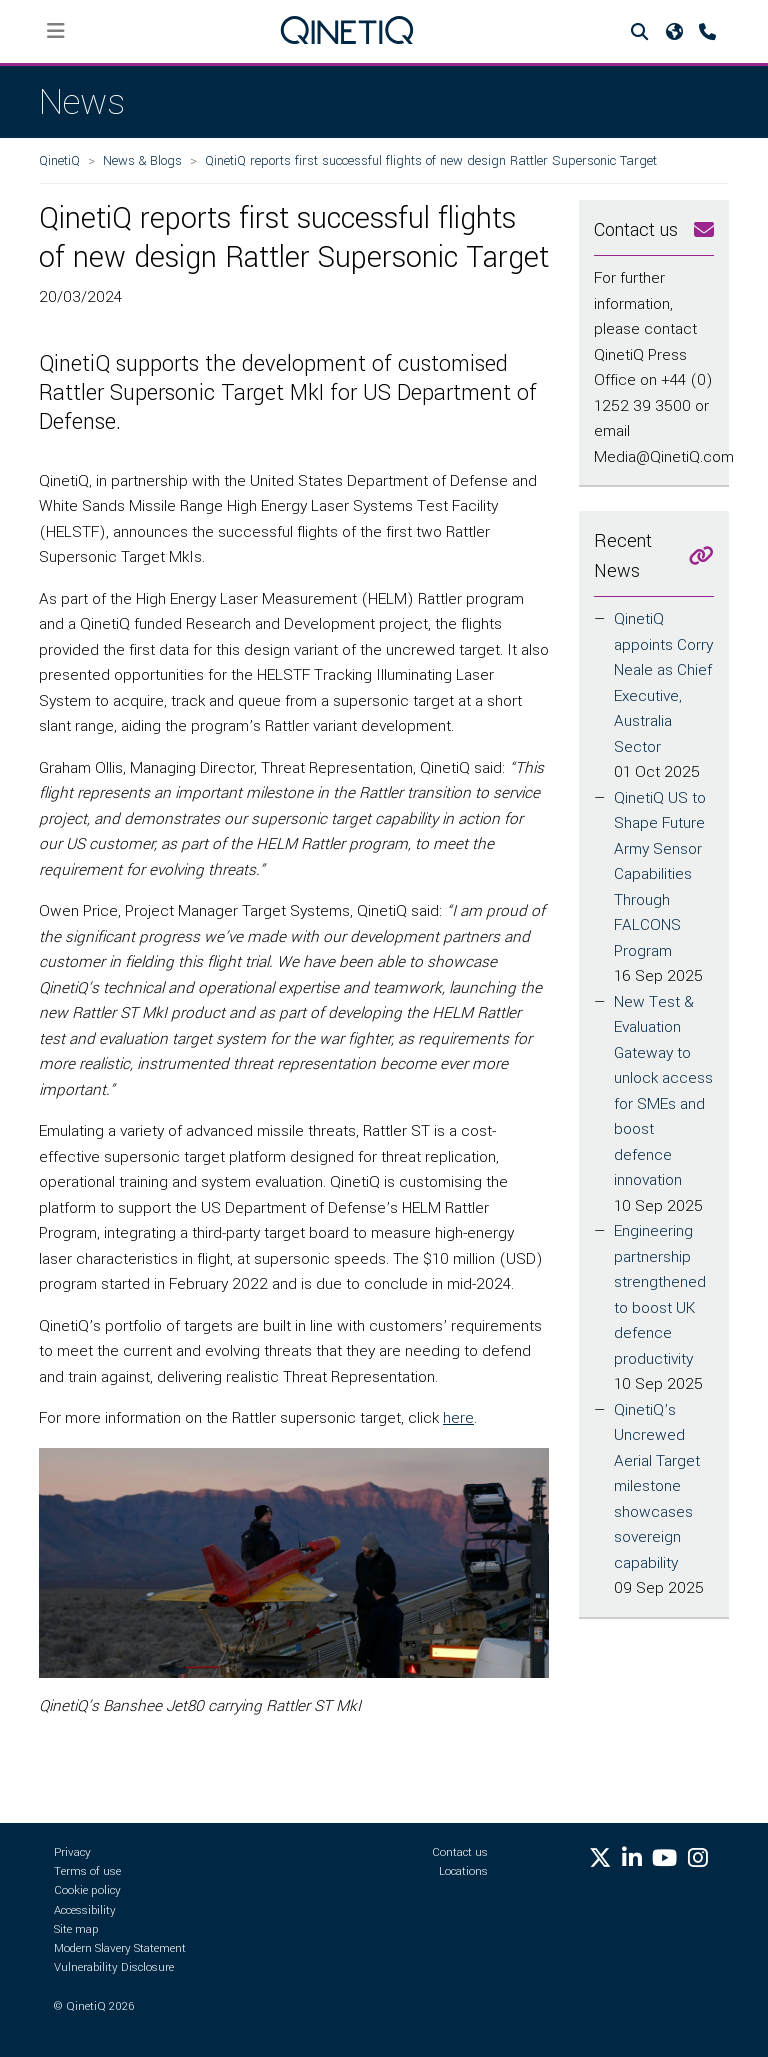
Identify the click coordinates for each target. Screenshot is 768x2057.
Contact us (460, 1852)
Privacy (72, 1852)
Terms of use (87, 1871)
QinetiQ (59, 160)
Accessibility (85, 1910)
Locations (463, 1871)
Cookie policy (87, 1890)
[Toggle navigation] (56, 31)
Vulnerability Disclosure (114, 1967)
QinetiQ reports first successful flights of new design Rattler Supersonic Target (431, 160)
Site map (76, 1929)
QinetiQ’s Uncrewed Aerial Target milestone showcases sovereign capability (657, 1486)
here (458, 1418)
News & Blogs (142, 160)
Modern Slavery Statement (120, 1948)
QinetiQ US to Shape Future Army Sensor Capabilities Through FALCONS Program (660, 874)
